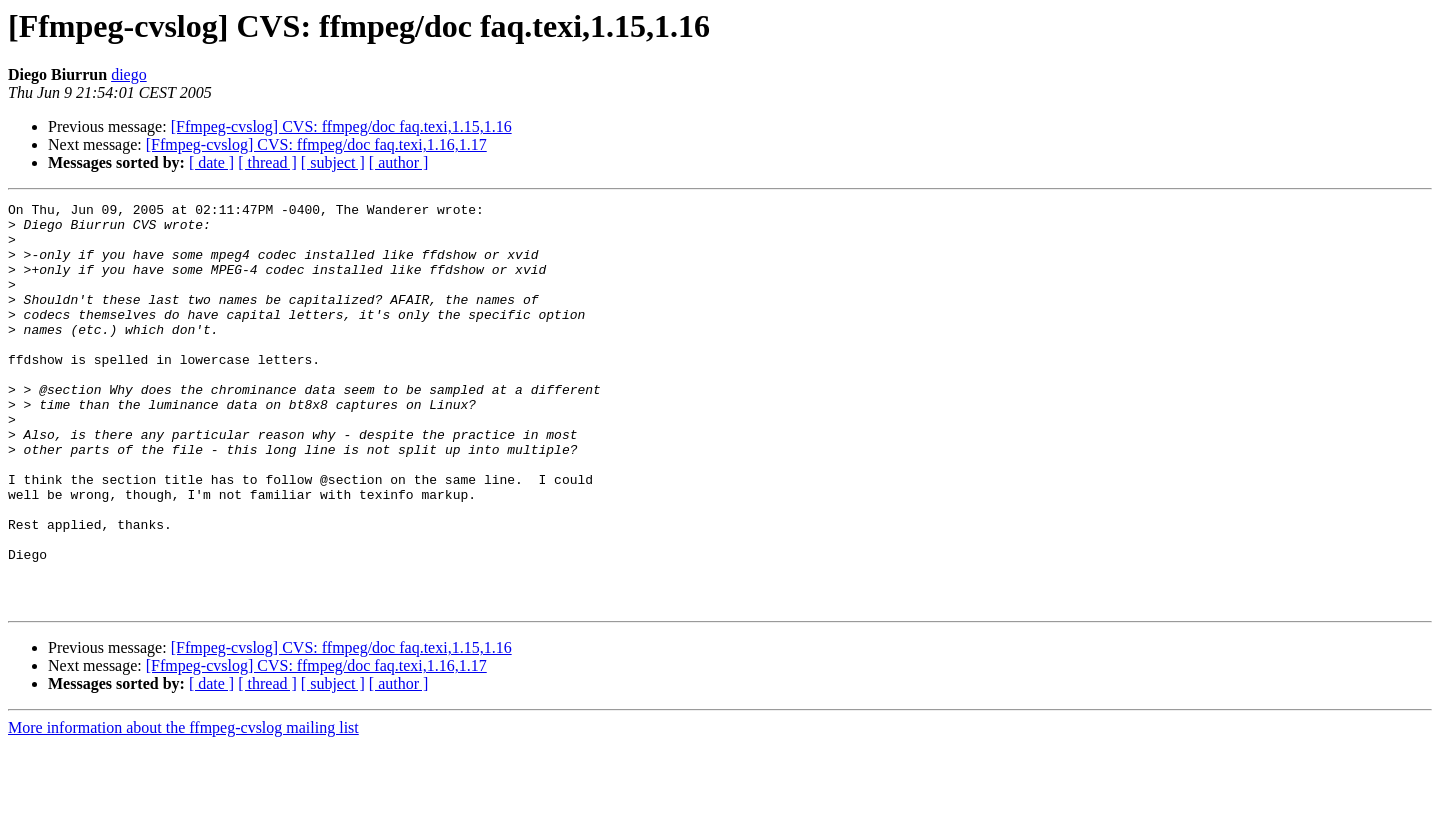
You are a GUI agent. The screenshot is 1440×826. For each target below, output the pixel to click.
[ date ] (211, 162)
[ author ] (399, 162)
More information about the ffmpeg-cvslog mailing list (183, 808)
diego (129, 74)
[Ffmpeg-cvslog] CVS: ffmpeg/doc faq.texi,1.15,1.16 (341, 126)
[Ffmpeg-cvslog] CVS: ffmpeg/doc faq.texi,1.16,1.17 (316, 144)
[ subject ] (333, 162)
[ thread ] (267, 162)
